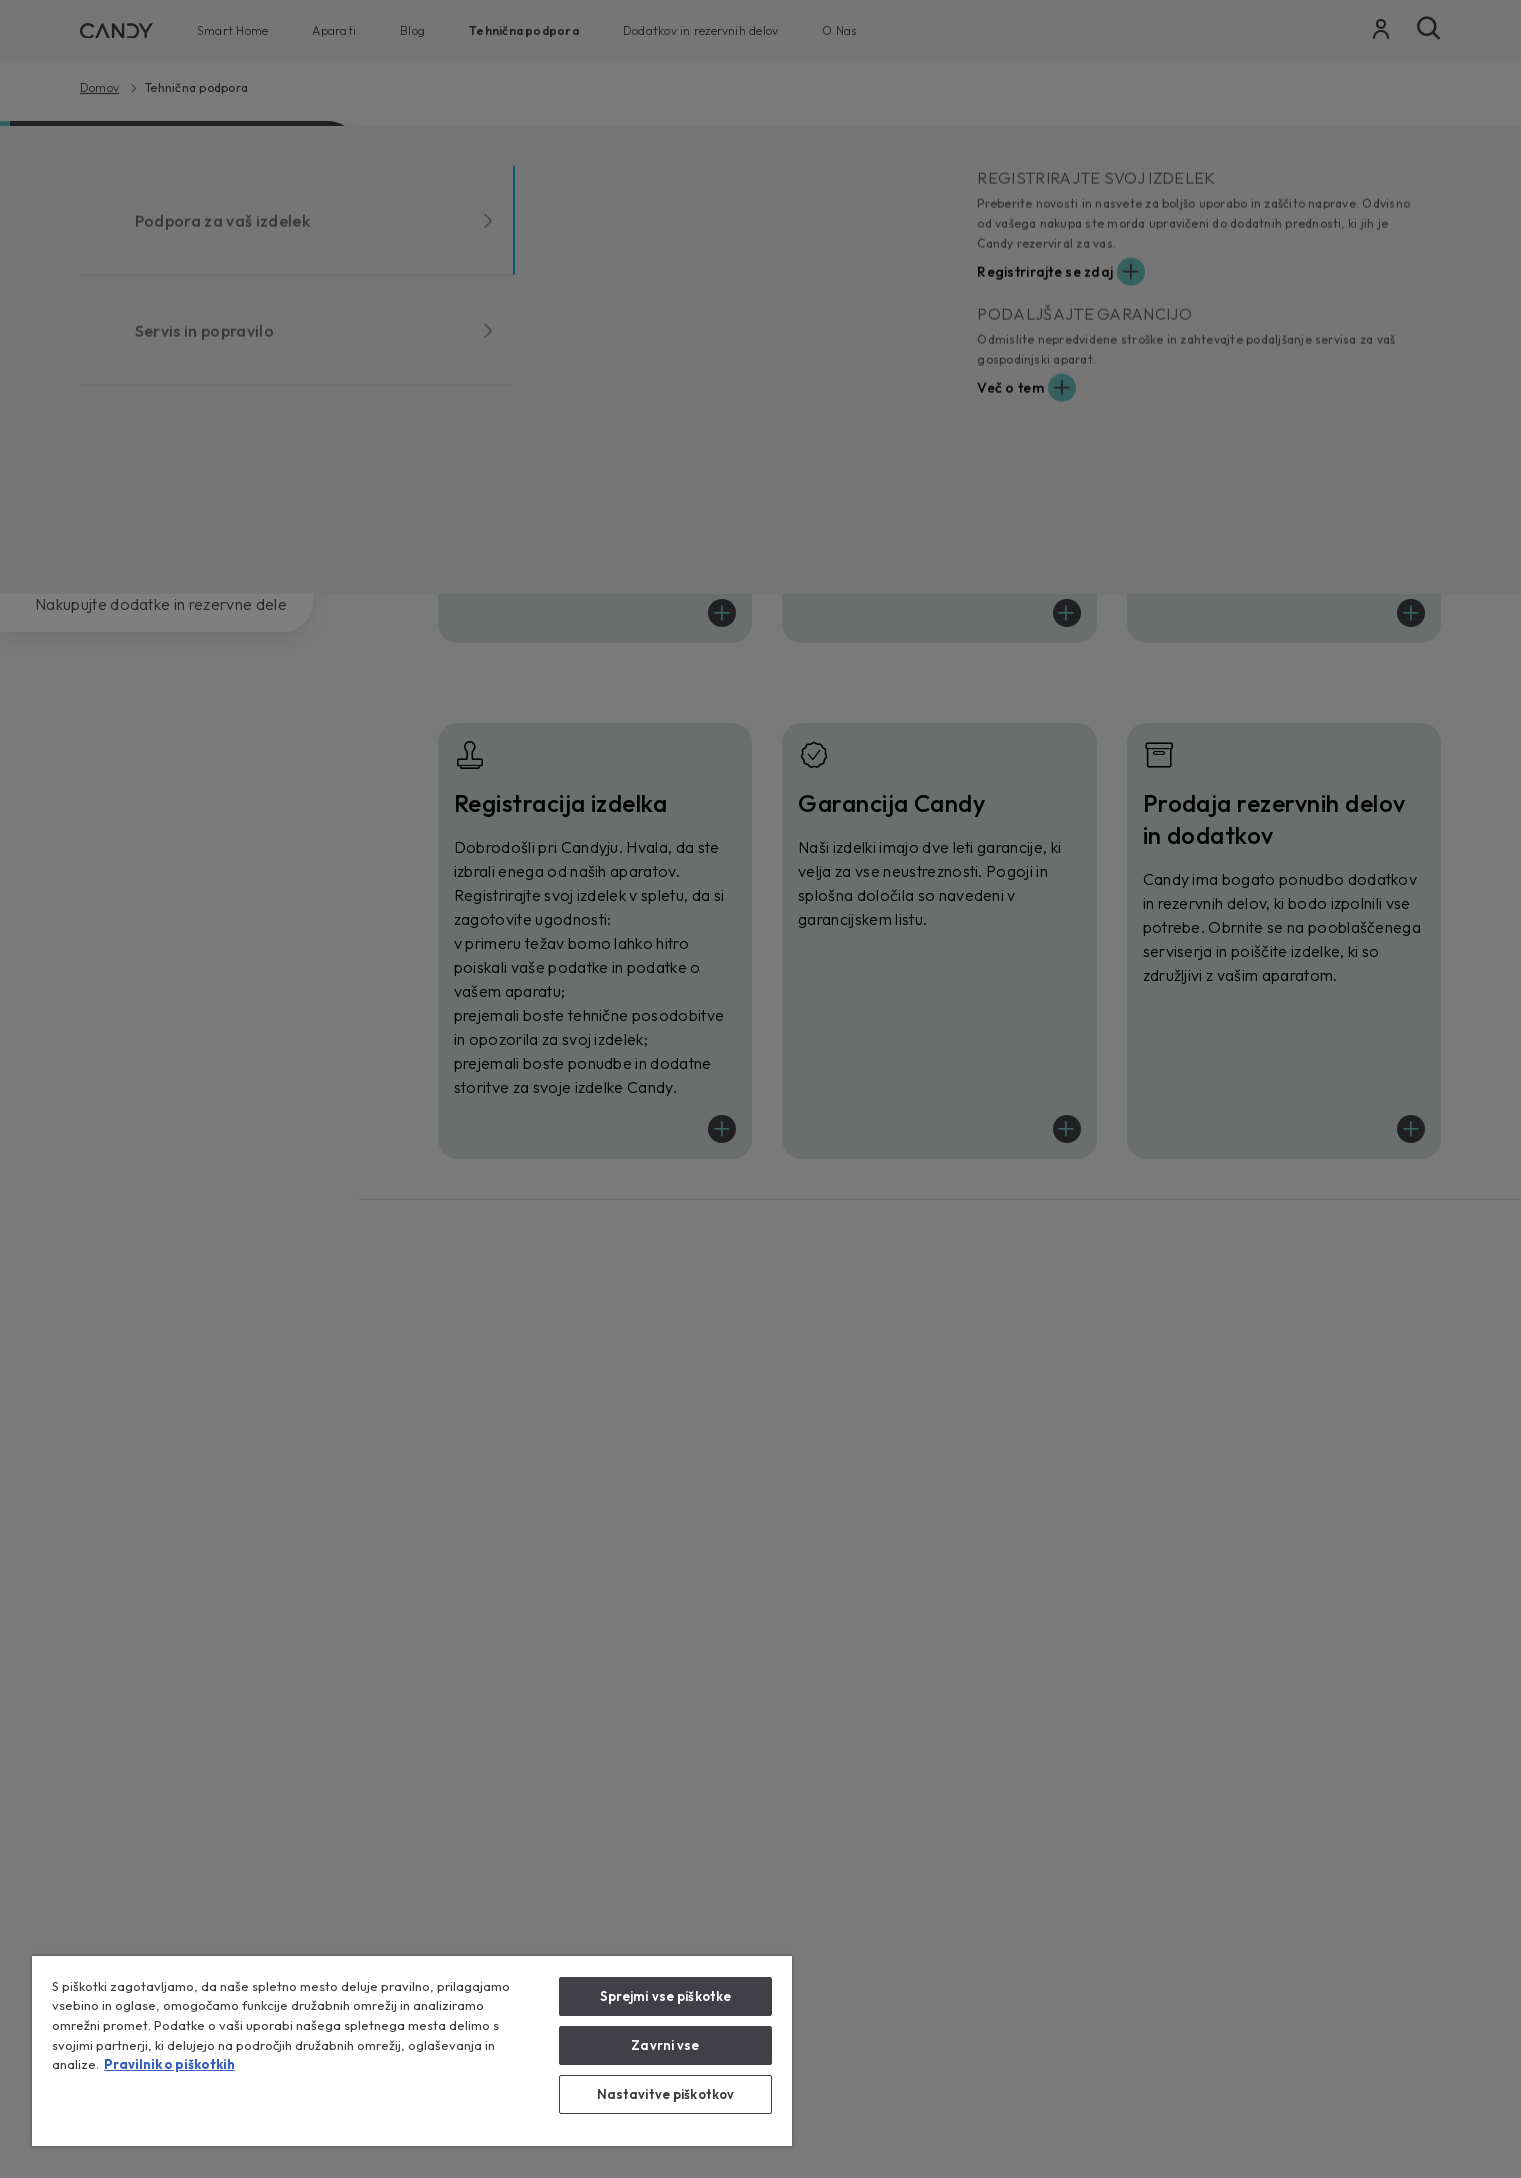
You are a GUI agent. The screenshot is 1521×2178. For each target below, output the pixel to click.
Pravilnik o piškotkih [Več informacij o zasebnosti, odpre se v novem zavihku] (169, 2064)
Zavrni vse (665, 2045)
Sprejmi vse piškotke (666, 1996)
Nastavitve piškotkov (666, 2094)
